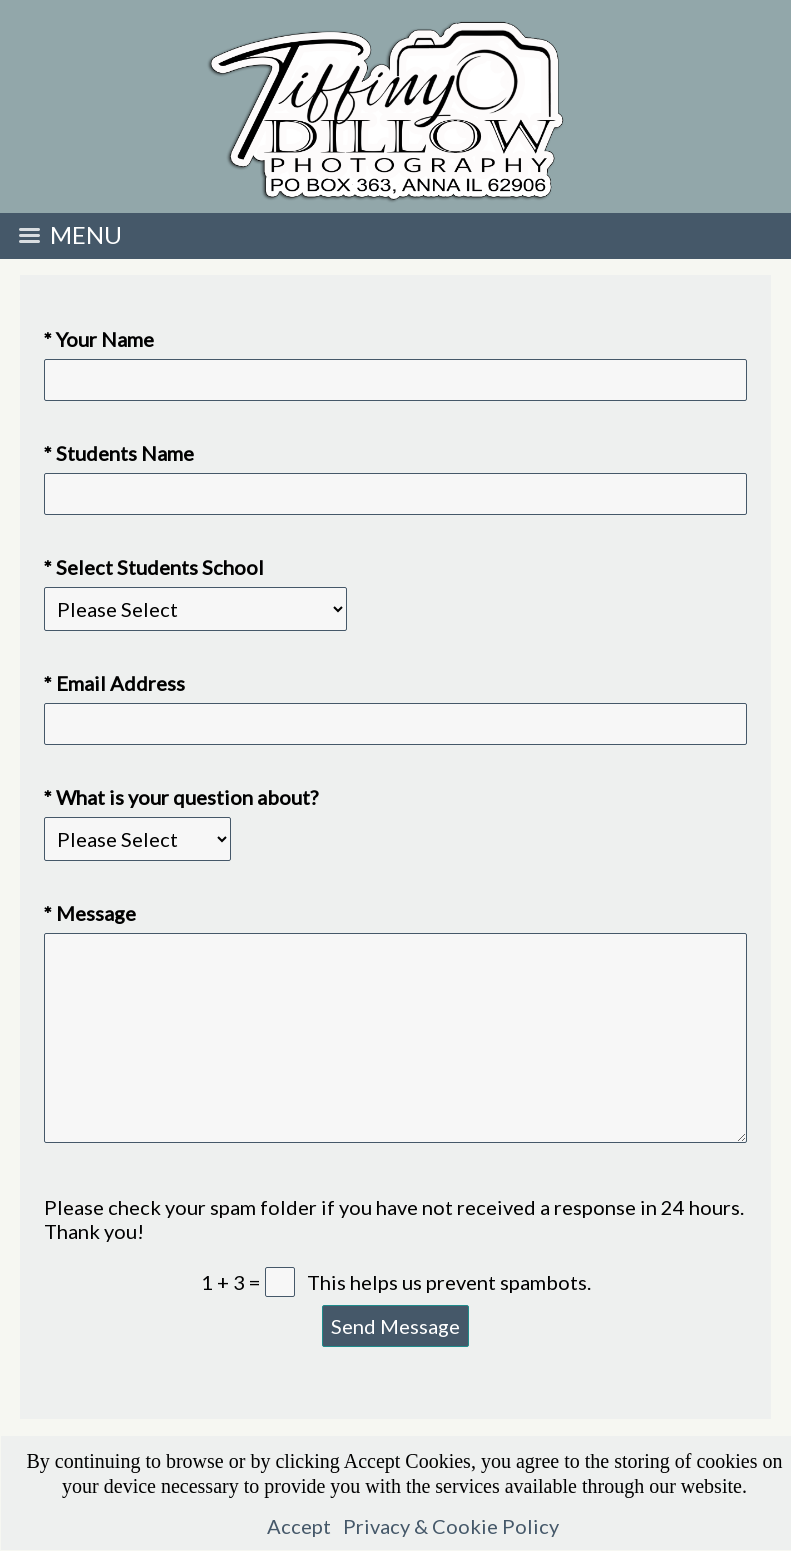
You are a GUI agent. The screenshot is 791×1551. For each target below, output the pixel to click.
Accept (299, 1526)
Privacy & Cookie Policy (451, 1526)
